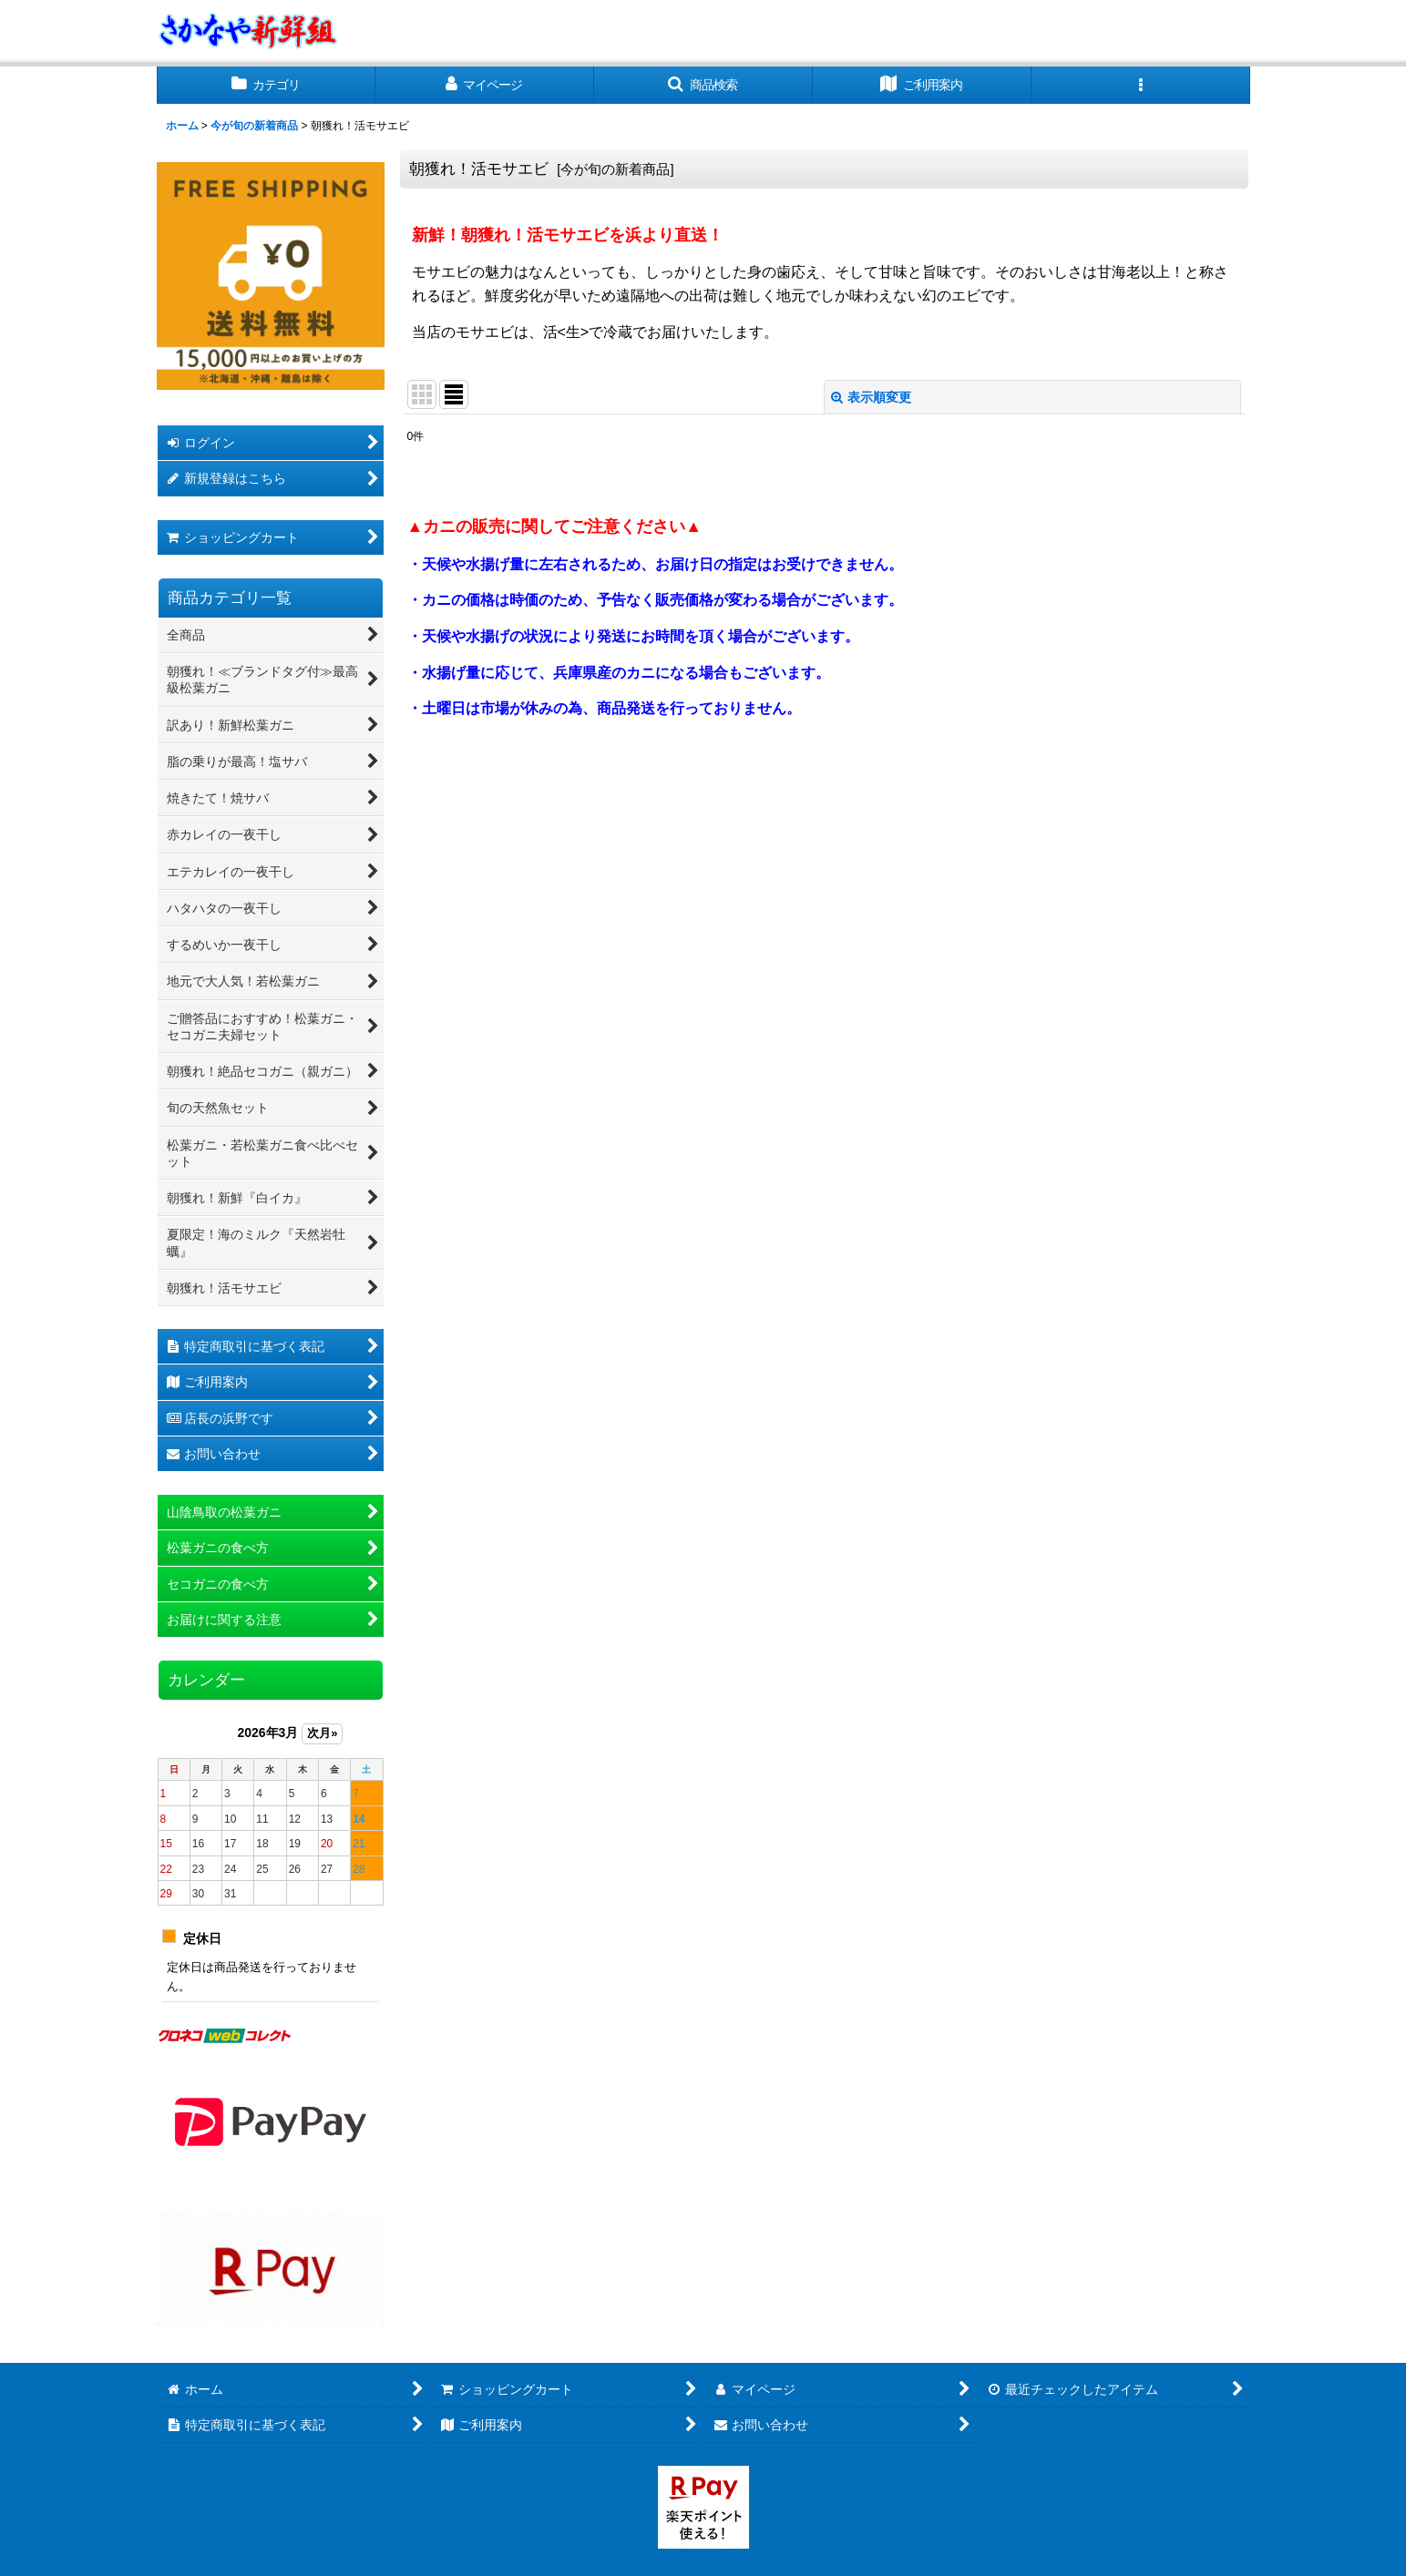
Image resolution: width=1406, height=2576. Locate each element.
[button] (703, 85)
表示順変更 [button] (871, 397)
